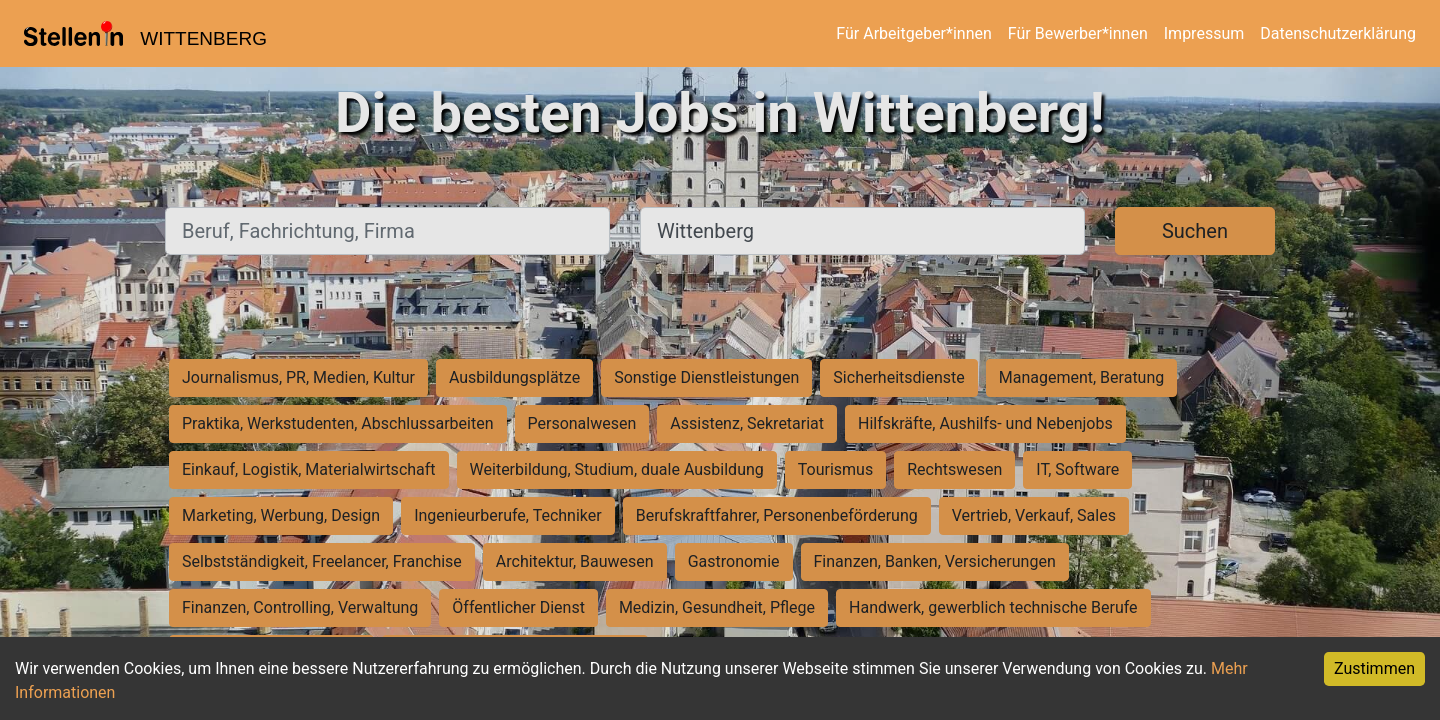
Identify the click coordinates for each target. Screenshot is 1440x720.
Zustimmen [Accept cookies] (1374, 668)
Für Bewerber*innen (1078, 33)
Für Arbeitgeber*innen (913, 33)
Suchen (1195, 231)
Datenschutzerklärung (1338, 33)
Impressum (1204, 33)
